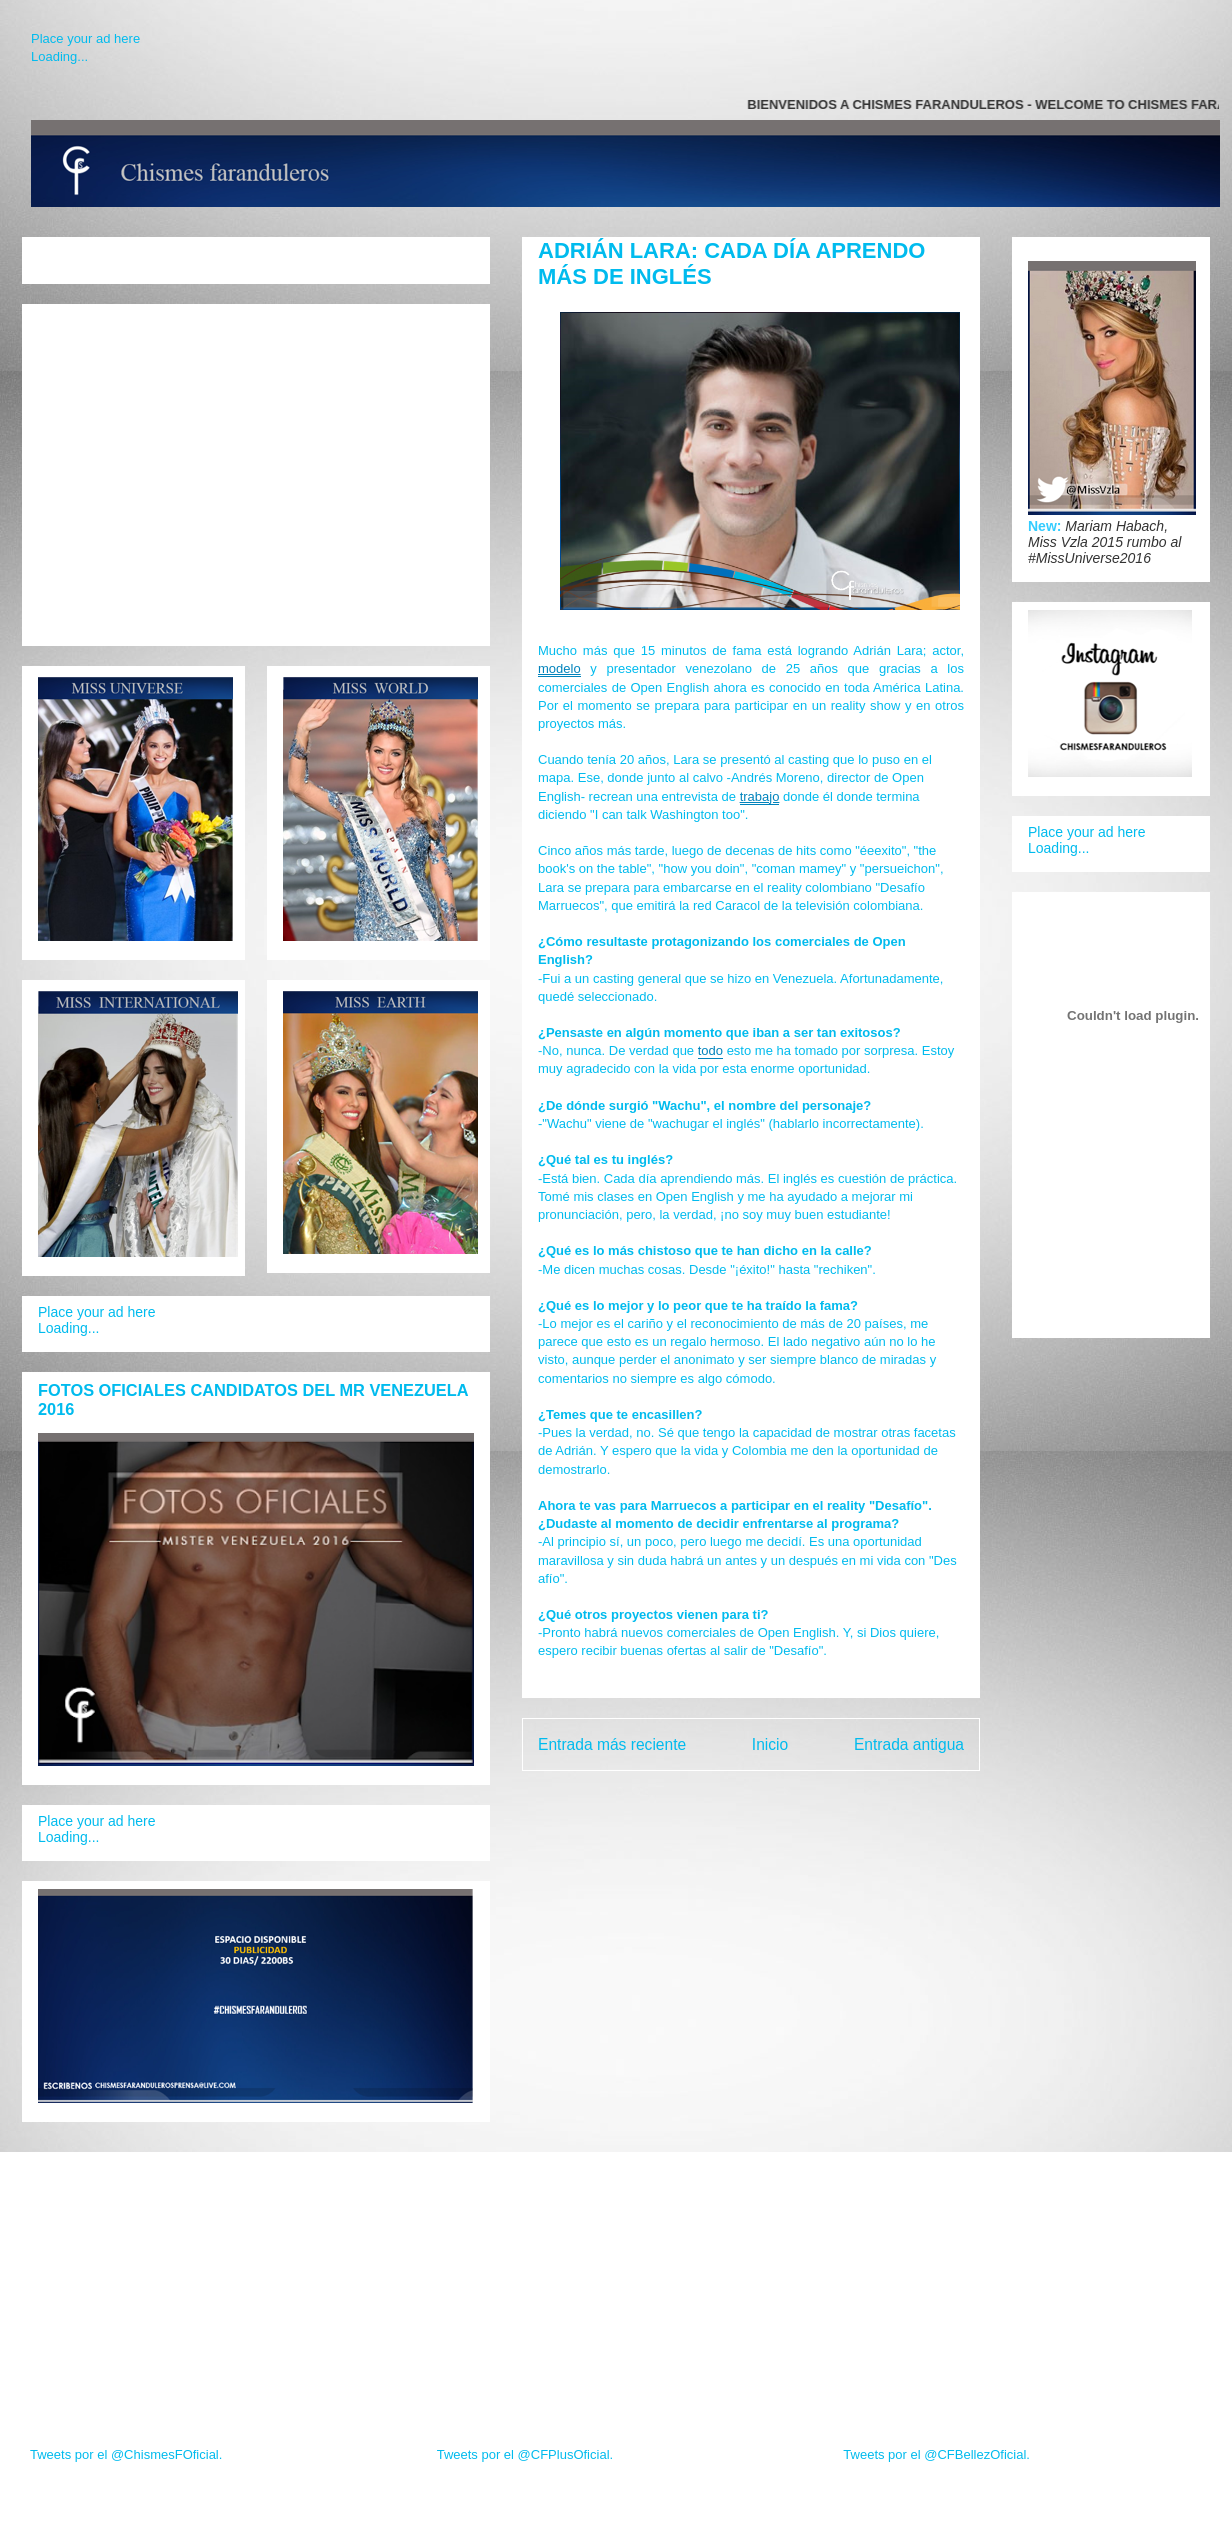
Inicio (770, 1744)
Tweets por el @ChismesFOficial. (126, 2454)
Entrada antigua (909, 1744)
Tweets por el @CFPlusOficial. (525, 2454)
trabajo (760, 796)
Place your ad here (85, 38)
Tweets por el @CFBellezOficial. (936, 2454)
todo (710, 1050)
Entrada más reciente (612, 1744)
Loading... (59, 56)
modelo (559, 668)
